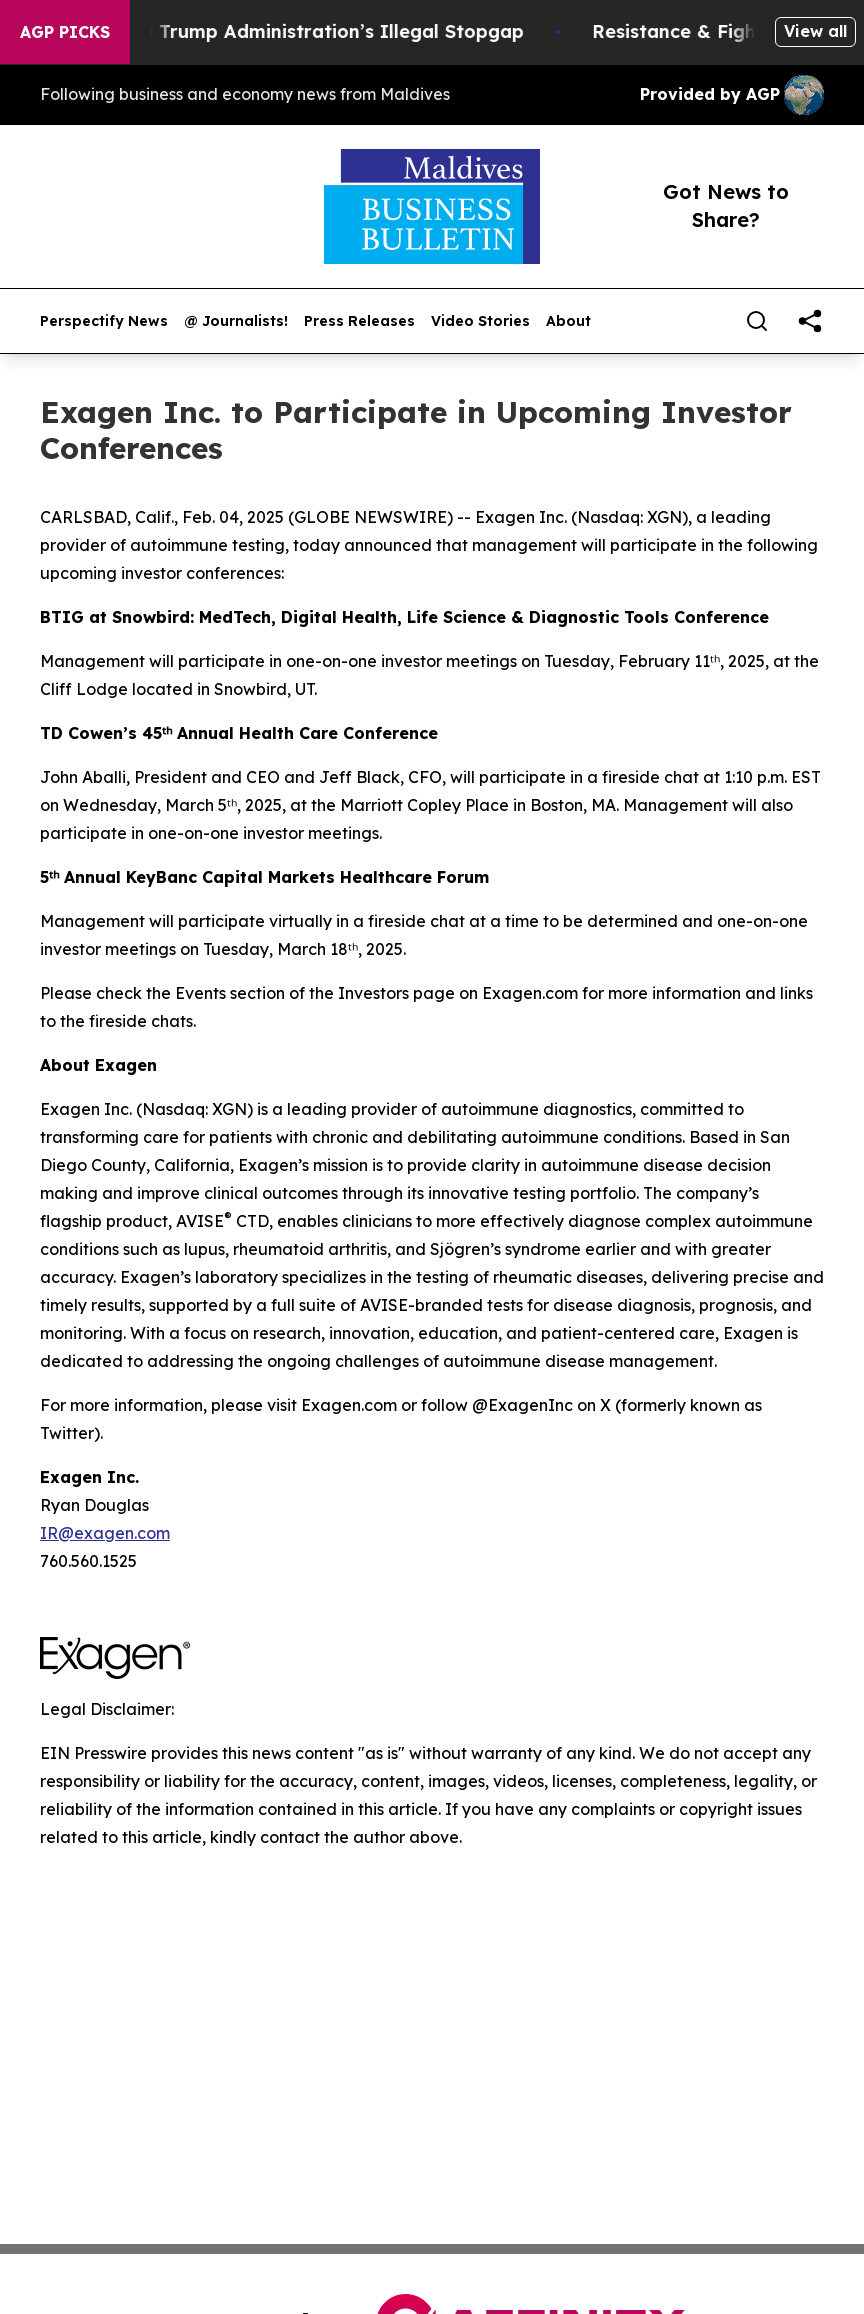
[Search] (757, 321)
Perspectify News (104, 321)
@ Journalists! (236, 321)
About (568, 321)
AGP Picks (65, 32)
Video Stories (480, 321)
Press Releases (359, 321)
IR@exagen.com (105, 1533)
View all (815, 31)
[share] (810, 321)
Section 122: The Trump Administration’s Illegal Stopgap (288, 31)
